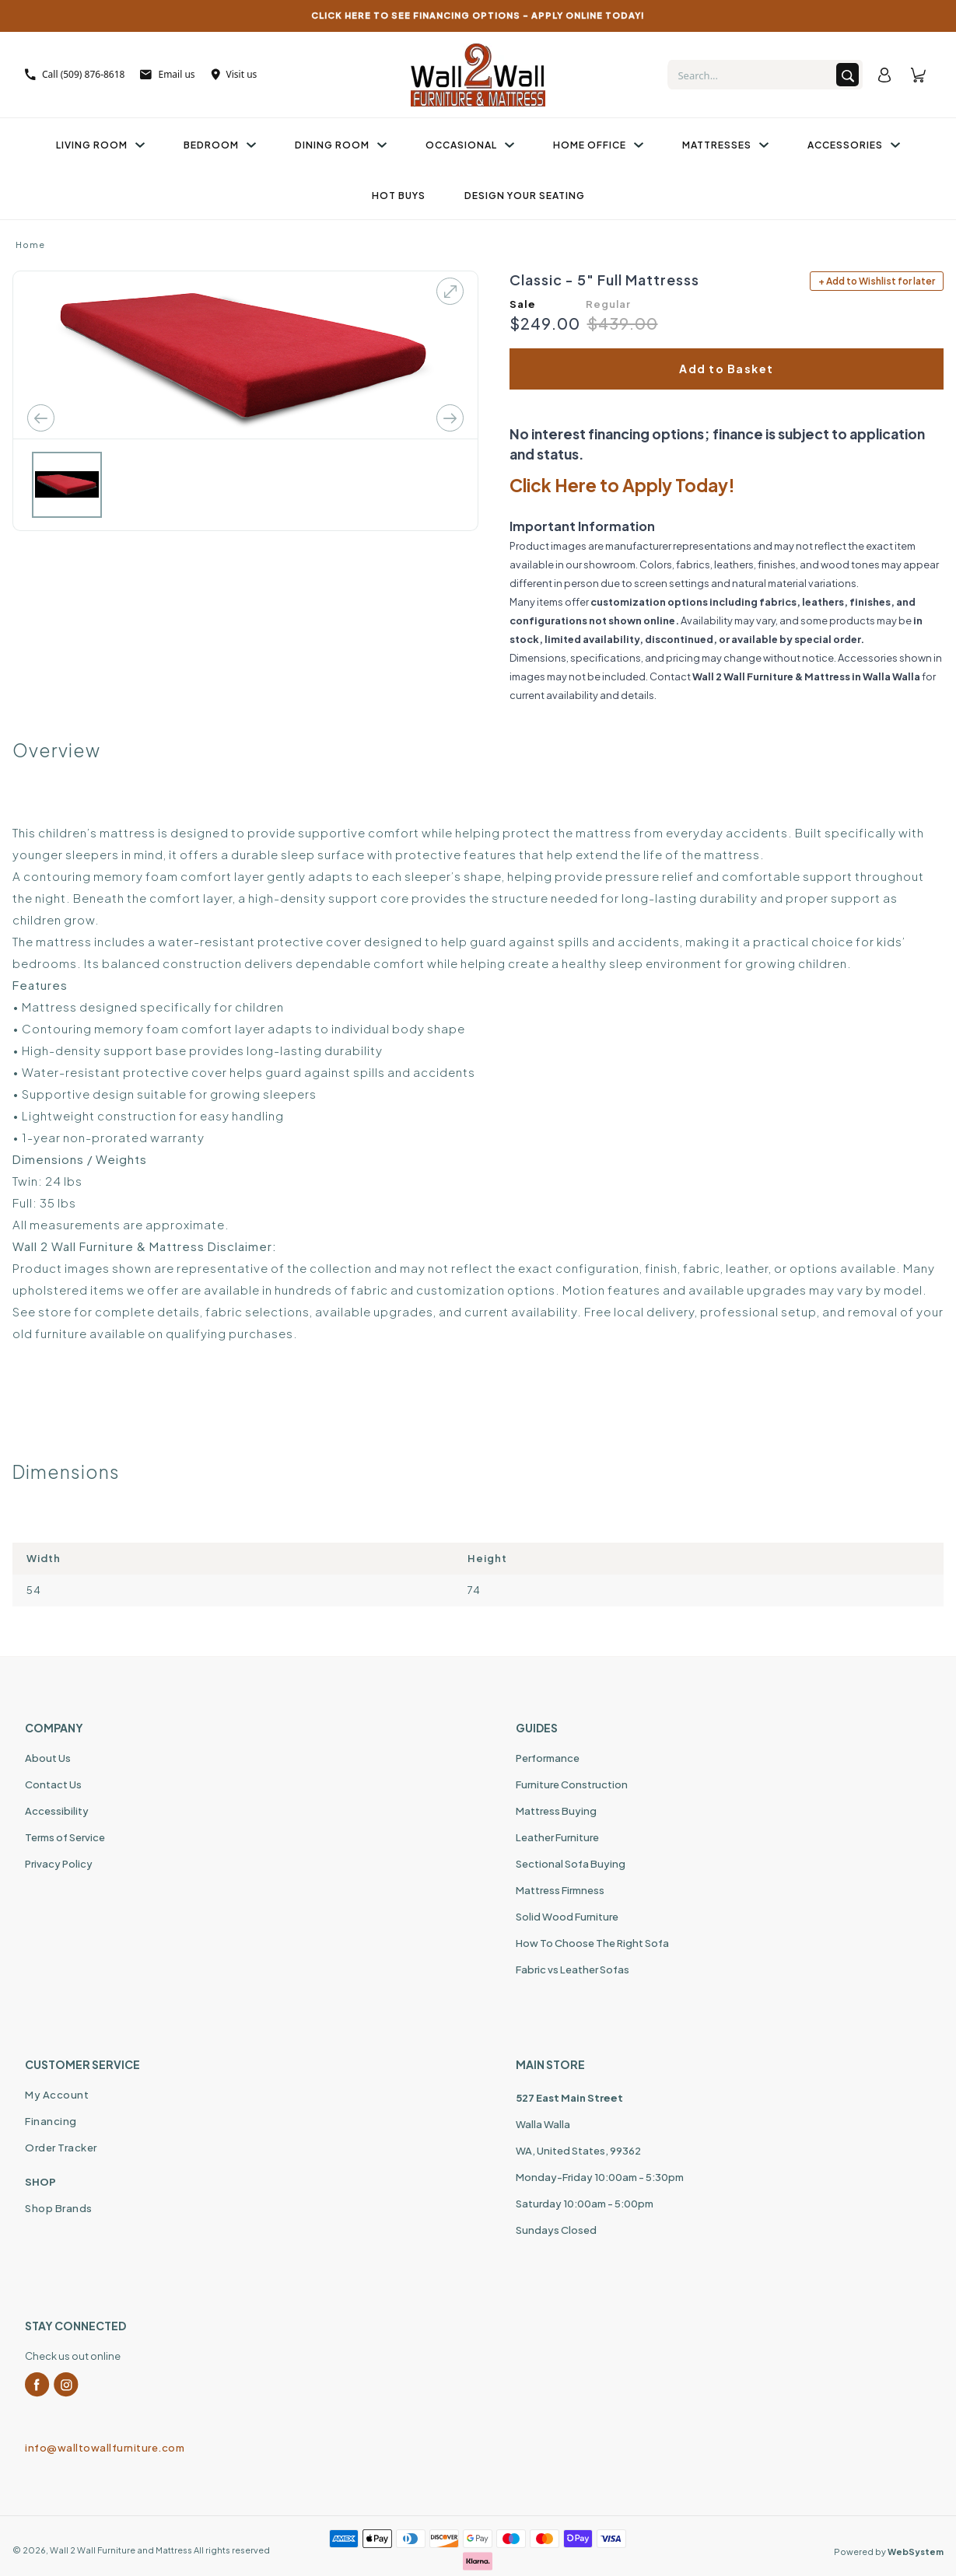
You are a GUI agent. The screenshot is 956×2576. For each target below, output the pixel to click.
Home (30, 244)
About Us (48, 1758)
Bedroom (220, 145)
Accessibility (57, 1811)
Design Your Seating (524, 195)
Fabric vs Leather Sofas (572, 1969)
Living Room (100, 145)
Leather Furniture (557, 1837)
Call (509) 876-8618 (74, 74)
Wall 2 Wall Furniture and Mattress (121, 2550)
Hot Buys (398, 195)
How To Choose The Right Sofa (592, 1943)
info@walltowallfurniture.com (104, 2447)
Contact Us (53, 1784)
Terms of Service (65, 1837)
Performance (548, 1758)
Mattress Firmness (560, 1890)
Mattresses (725, 145)
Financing (51, 2121)
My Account (57, 2094)
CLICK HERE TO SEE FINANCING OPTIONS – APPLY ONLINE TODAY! (478, 15)
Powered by (889, 2551)
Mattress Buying (556, 1811)
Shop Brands (59, 2208)
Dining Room (341, 145)
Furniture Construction (572, 1784)
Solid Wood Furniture (567, 1916)
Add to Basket (726, 369)
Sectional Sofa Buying (570, 1864)
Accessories (853, 145)
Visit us (234, 74)
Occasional (469, 145)
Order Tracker (61, 2147)
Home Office (598, 145)
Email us (167, 74)
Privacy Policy (59, 1864)
